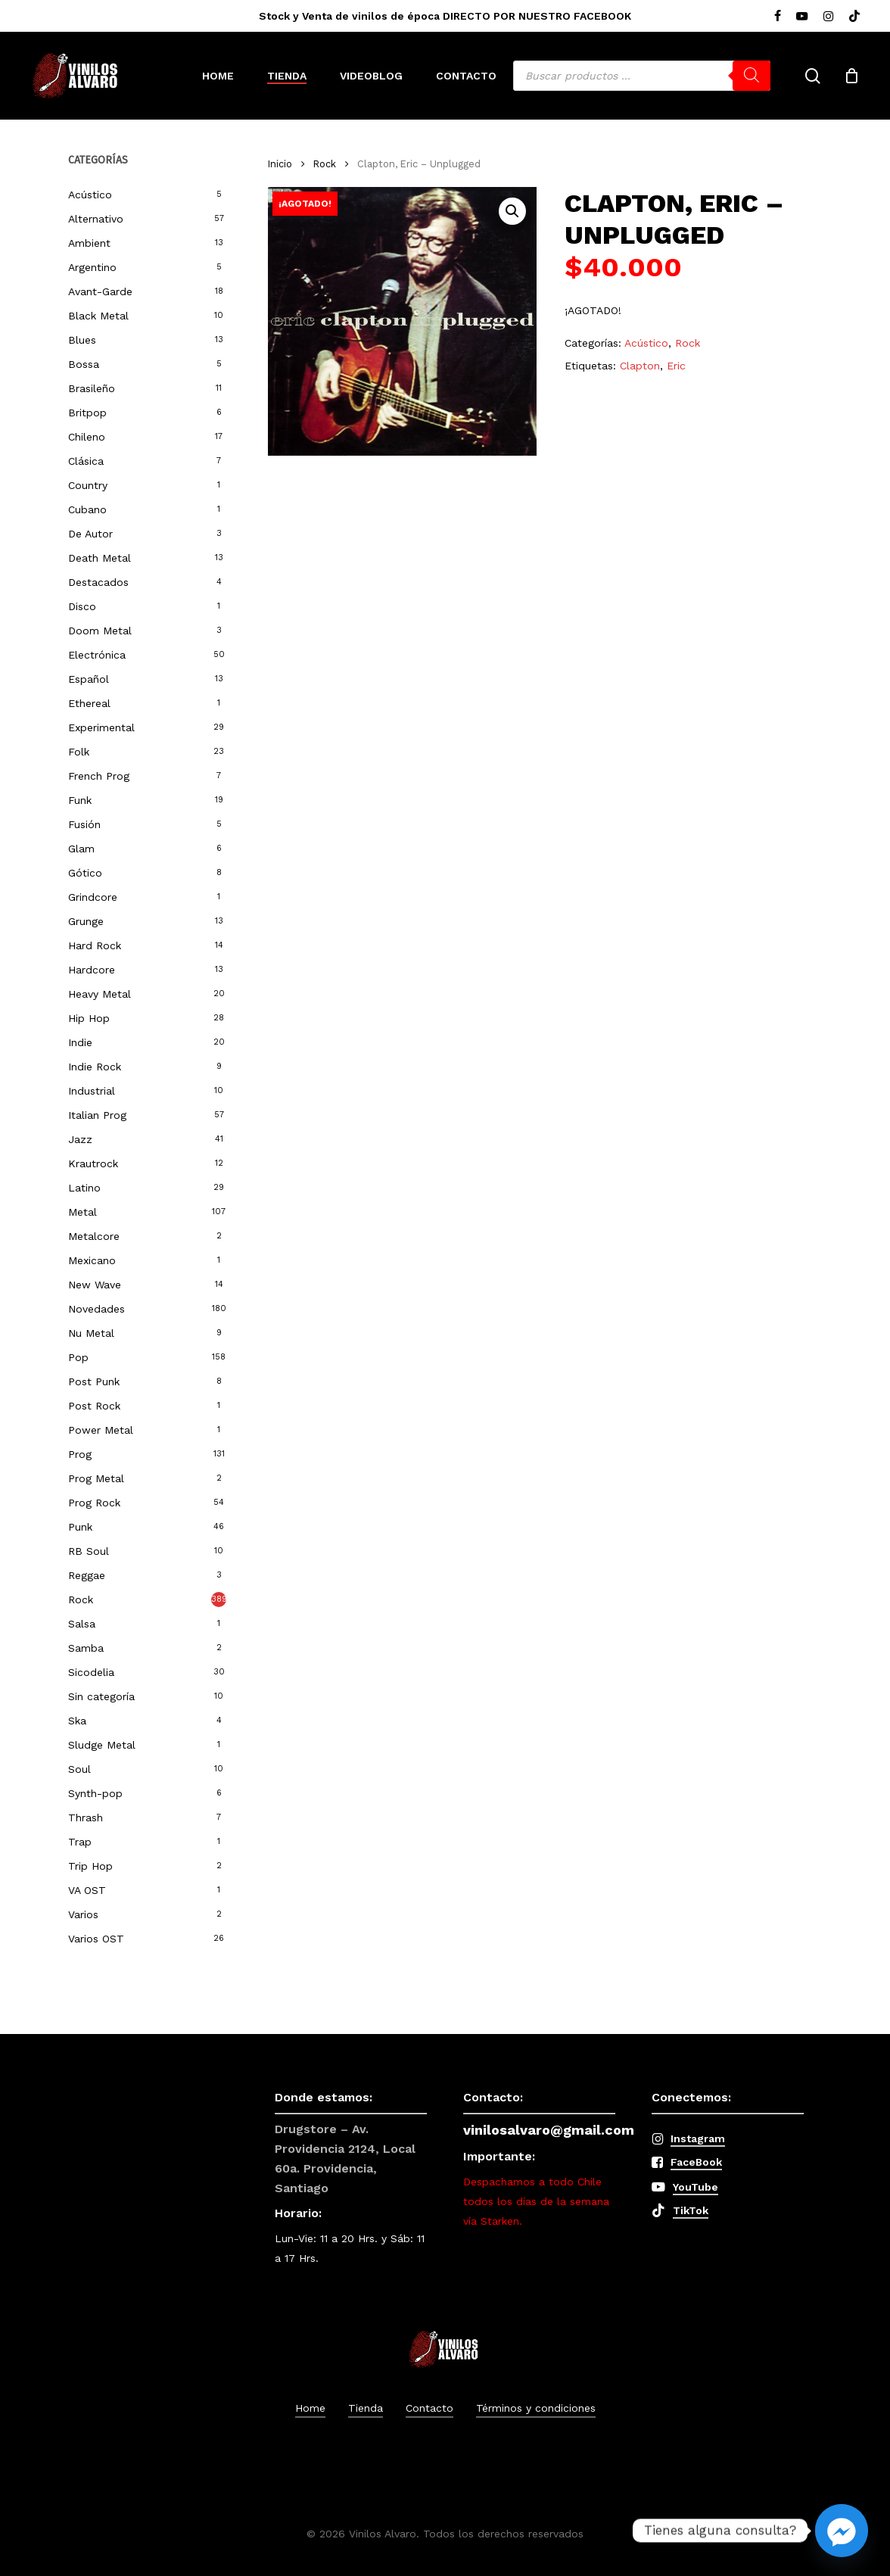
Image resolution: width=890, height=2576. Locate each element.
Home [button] (310, 2408)
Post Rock (94, 1406)
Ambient (89, 243)
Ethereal (89, 703)
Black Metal (98, 316)
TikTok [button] (690, 2210)
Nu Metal (91, 1333)
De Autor (90, 534)
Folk (78, 752)
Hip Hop (89, 1018)
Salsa (81, 1624)
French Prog (98, 776)
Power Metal (100, 1430)
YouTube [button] (695, 2187)
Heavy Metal (99, 994)
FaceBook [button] (696, 2162)
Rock (80, 1599)
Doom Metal (100, 631)
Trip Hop (90, 1866)
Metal (82, 1212)
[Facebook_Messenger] (841, 2530)
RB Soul (88, 1551)
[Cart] (851, 75)
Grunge (86, 921)
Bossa (83, 364)
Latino (84, 1188)
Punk (80, 1527)
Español (88, 679)
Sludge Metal (101, 1745)
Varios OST (96, 1939)
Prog (80, 1454)
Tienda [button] (365, 2408)
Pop (78, 1357)
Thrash (85, 1817)
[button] (512, 211)
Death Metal (99, 558)
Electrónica (97, 655)
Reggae (86, 1575)
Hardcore (91, 970)
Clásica (86, 461)
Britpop (87, 412)
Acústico (90, 194)
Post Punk (94, 1381)
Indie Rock (94, 1067)
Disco (82, 606)
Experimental (101, 727)
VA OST (87, 1890)
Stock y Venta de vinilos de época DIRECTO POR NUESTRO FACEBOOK (445, 16)
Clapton (640, 366)
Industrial (91, 1091)
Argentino (92, 267)
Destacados (98, 582)
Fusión (84, 824)
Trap (80, 1842)
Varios (83, 1914)
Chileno (86, 437)
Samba (86, 1648)
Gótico (85, 873)
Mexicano (92, 1260)
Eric (676, 366)
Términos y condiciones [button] (536, 2408)
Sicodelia (91, 1672)
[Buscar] (751, 76)
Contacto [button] (429, 2408)
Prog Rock (94, 1503)
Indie (80, 1042)
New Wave (94, 1285)
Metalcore (94, 1236)
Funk (80, 800)
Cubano (87, 509)
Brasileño (91, 388)
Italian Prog (97, 1115)
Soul (79, 1769)
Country (87, 485)
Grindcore (92, 897)
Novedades (96, 1309)
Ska (77, 1721)
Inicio (280, 164)
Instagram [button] (698, 2138)
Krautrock (93, 1163)
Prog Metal (96, 1478)
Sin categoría (101, 1696)
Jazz (80, 1139)
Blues (82, 340)
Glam (81, 849)
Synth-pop (95, 1793)
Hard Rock (94, 945)
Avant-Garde (100, 291)
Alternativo (95, 219)
